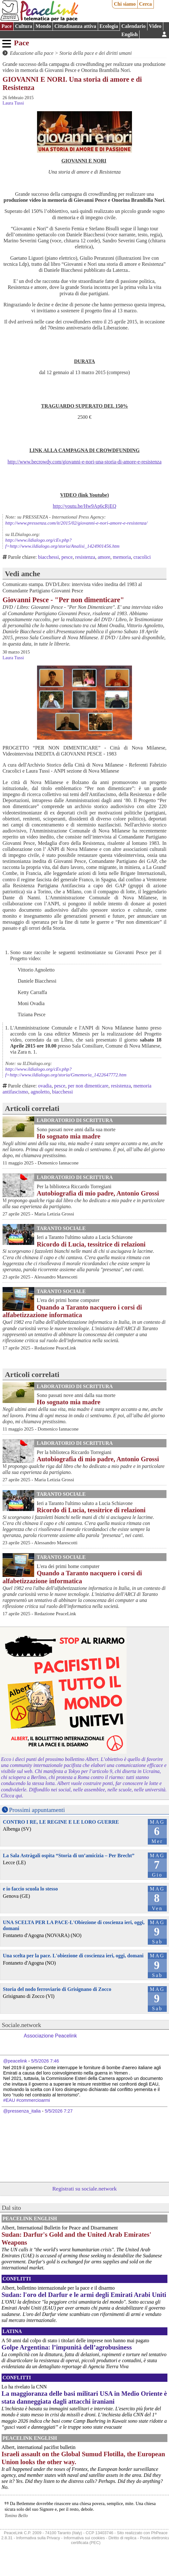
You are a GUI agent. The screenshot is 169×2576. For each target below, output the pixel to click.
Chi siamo (125, 4)
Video (155, 26)
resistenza (85, 557)
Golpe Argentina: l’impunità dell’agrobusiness (67, 2347)
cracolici (142, 557)
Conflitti (17, 2278)
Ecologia (108, 26)
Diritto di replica (122, 2537)
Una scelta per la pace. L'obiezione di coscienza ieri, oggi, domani (73, 1955)
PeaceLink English (30, 2218)
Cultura (23, 26)
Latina (12, 2331)
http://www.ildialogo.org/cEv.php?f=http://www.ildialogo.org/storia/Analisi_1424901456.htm (62, 542)
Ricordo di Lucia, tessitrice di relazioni (91, 1244)
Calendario (134, 26)
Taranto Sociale (61, 1228)
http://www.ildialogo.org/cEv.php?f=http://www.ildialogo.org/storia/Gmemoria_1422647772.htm (66, 1071)
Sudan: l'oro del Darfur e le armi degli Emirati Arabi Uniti (84, 2294)
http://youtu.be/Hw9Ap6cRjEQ (84, 506)
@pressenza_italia (22, 2111)
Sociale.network (21, 2025)
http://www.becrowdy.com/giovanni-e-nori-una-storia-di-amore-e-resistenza (85, 461)
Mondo (43, 26)
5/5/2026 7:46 (45, 2060)
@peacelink (15, 2060)
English (130, 34)
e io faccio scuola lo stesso (30, 1888)
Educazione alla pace (31, 53)
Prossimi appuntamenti (37, 1810)
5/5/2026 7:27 (58, 2111)
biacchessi (48, 557)
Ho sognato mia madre (68, 1136)
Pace (7, 26)
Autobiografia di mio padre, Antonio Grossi (98, 1193)
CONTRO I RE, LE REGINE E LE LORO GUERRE (61, 1822)
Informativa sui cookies (84, 2537)
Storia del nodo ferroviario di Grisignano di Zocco (57, 1989)
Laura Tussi (13, 102)
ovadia (45, 1085)
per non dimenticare (88, 1085)
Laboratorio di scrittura (75, 1120)
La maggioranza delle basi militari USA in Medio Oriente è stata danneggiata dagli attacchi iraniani (84, 2397)
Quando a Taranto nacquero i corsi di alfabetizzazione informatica (72, 1311)
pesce (67, 557)
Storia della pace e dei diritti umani (95, 53)
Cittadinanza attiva (75, 26)
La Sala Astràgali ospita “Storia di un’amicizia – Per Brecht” (69, 1855)
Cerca (145, 4)
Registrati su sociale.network (84, 2188)
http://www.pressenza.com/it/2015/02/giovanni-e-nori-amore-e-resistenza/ (76, 523)
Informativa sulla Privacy (38, 2537)
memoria (122, 557)
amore (104, 557)
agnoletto (40, 1091)
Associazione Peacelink (50, 2035)
